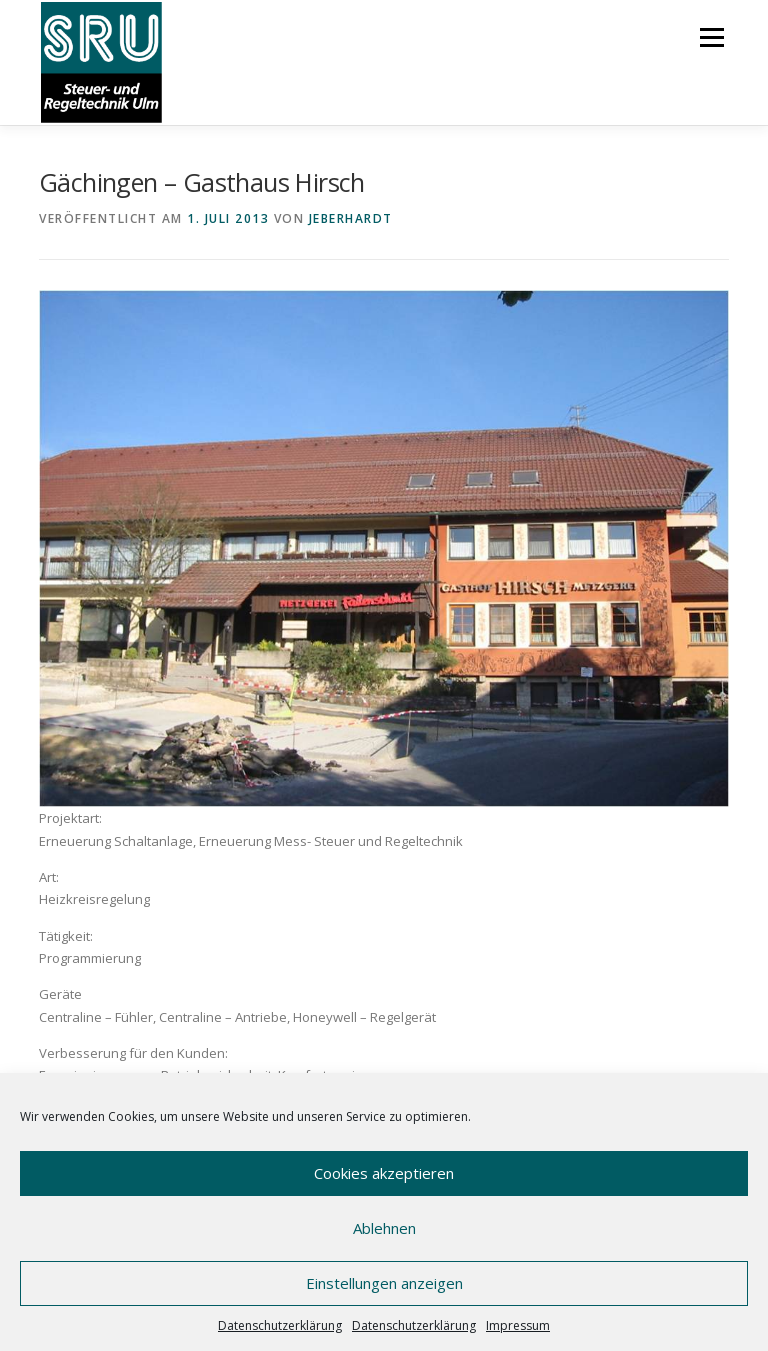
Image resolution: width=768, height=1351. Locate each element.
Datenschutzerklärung (280, 1325)
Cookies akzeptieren (384, 1173)
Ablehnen (384, 1228)
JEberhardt (351, 218)
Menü (711, 37)
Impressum (518, 1325)
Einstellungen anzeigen (384, 1283)
